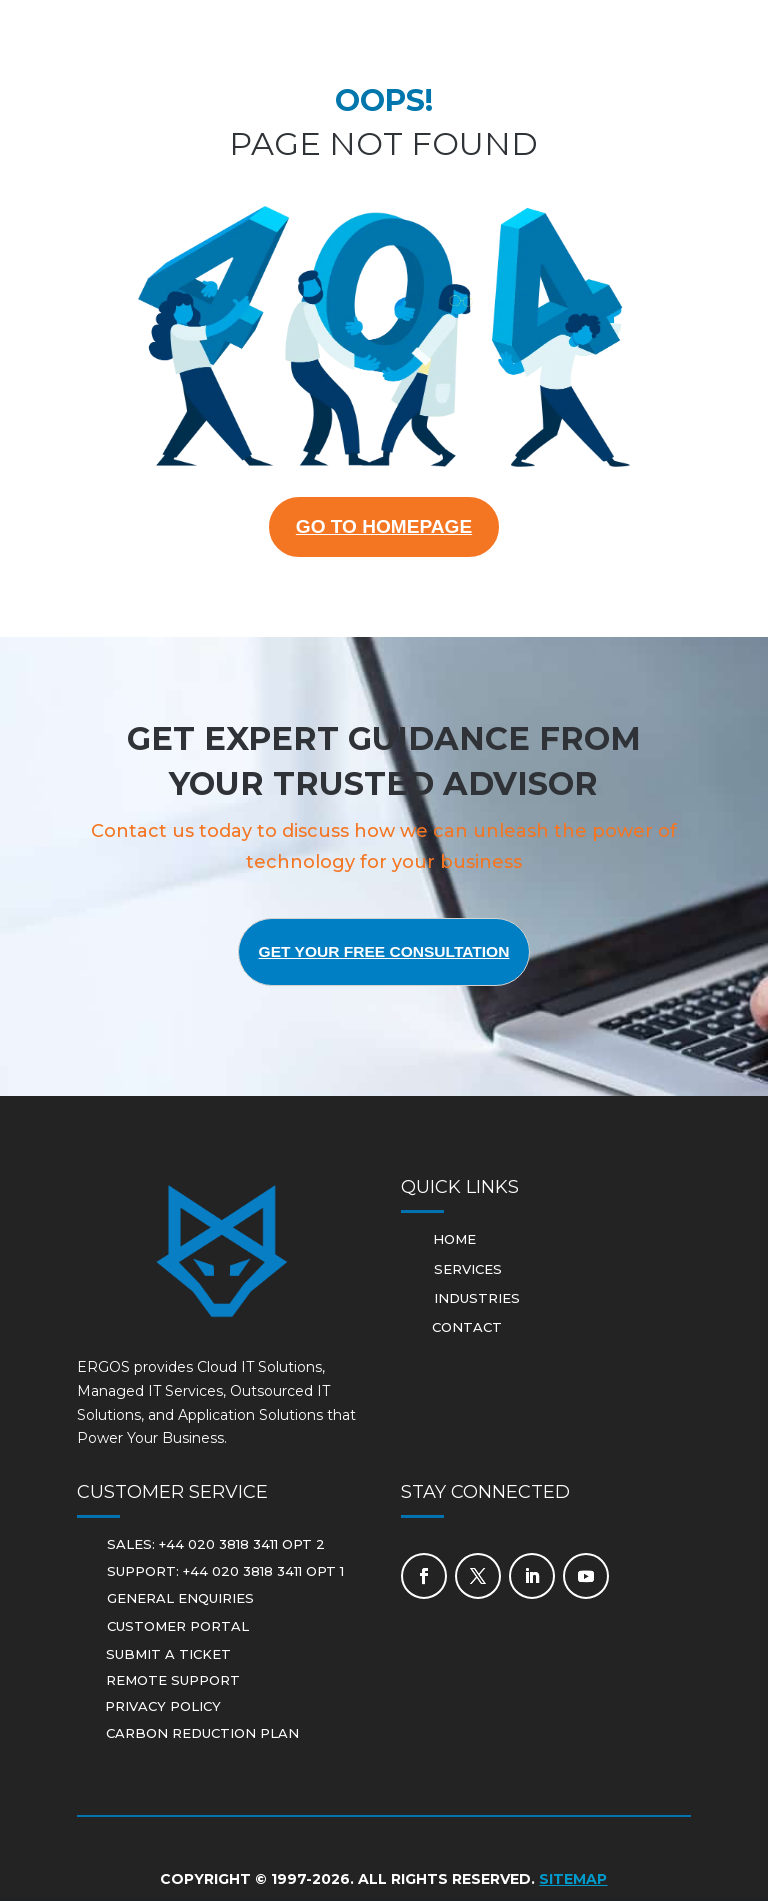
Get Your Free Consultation (384, 954)
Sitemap (573, 1882)
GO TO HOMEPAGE (384, 528)
